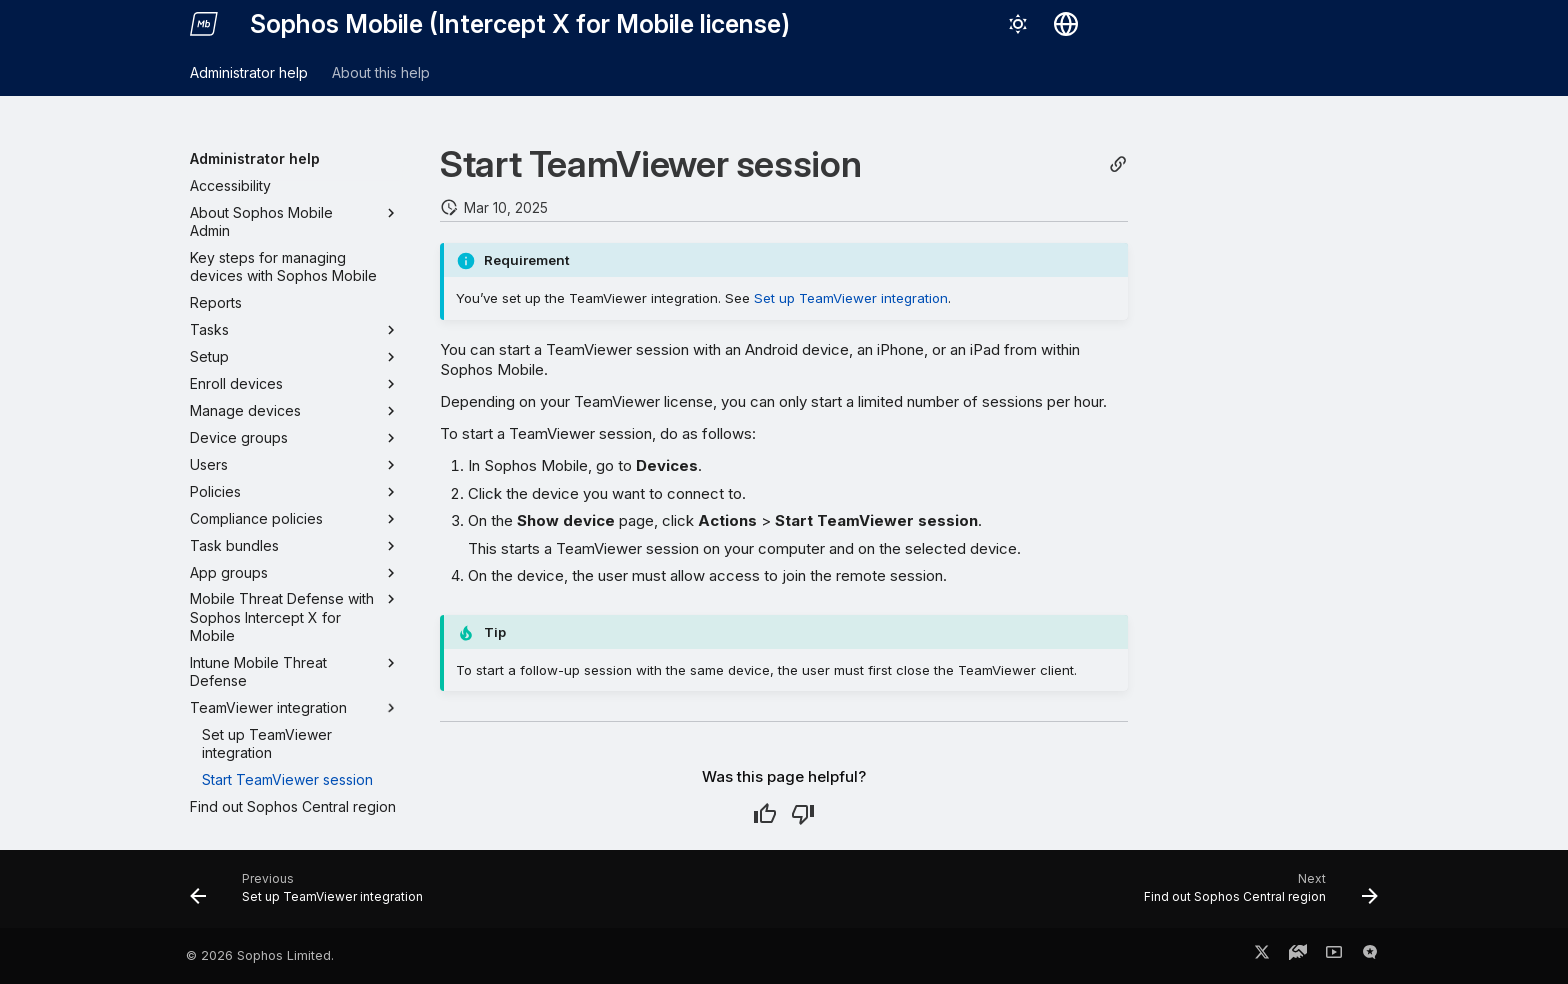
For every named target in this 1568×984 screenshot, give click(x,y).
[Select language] (1066, 24)
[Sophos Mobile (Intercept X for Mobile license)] (204, 24)
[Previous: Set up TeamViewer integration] (312, 895)
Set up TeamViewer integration (851, 298)
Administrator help (249, 72)
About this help (381, 72)
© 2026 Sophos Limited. (260, 955)
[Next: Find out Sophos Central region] (1255, 895)
